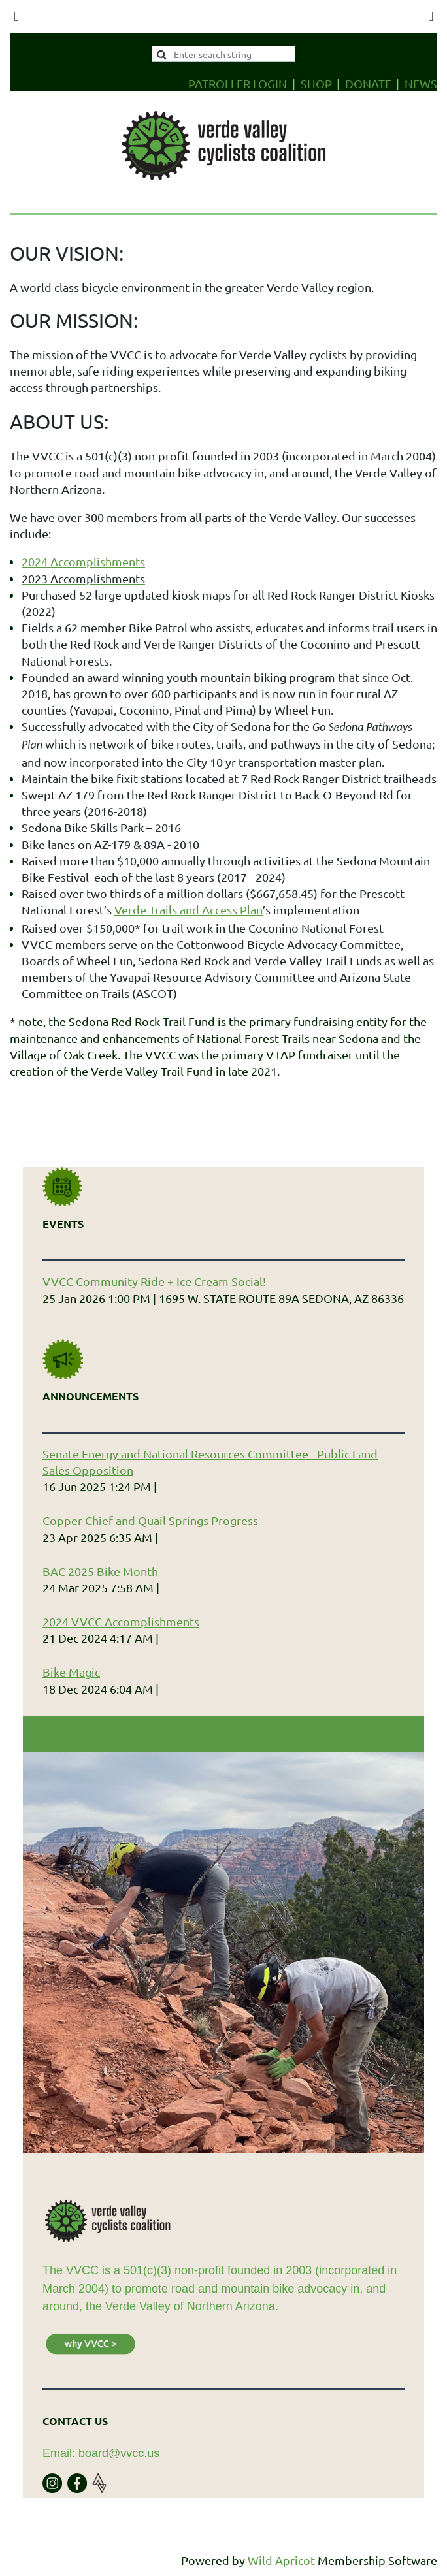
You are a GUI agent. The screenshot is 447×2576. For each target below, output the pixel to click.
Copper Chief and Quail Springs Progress (150, 1520)
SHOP (316, 83)
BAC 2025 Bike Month (100, 1571)
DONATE (368, 83)
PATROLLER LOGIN (237, 83)
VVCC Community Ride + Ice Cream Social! (154, 1281)
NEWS (421, 83)
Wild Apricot (281, 2560)
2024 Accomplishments (83, 561)
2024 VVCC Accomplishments (120, 1621)
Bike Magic (71, 1672)
